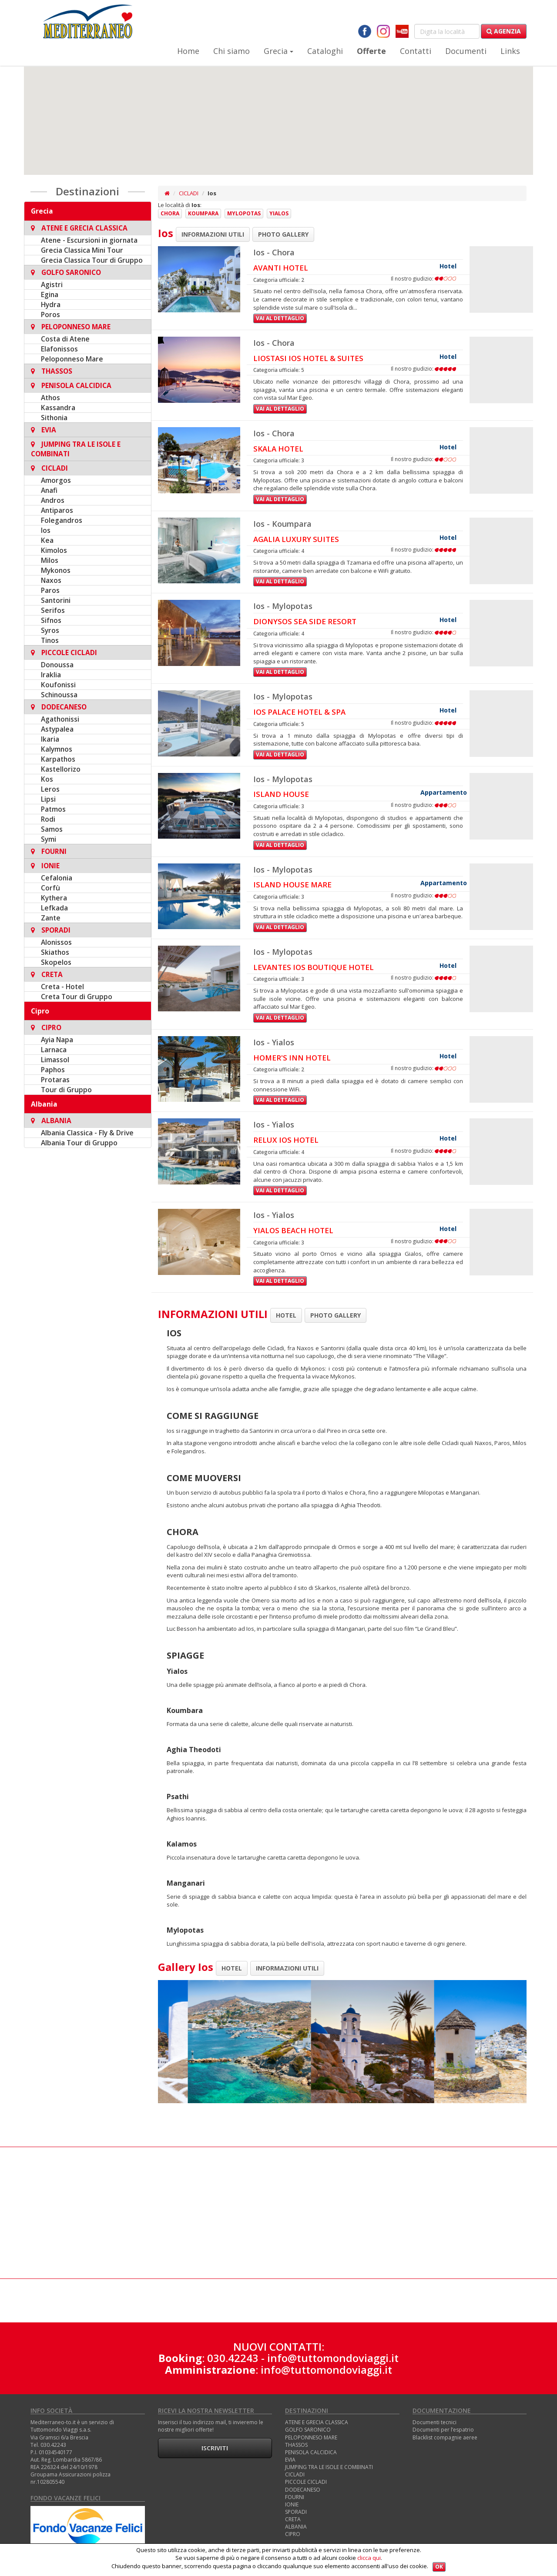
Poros (50, 314)
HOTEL (286, 1315)
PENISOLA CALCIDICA (311, 2452)
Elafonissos (59, 349)
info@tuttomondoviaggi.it (333, 2358)
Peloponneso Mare (72, 359)
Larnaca (54, 1049)
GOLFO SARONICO (308, 2429)
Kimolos (54, 550)
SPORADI (296, 2512)
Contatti (415, 51)
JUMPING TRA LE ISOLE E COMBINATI (329, 2467)
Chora (170, 213)
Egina (49, 294)
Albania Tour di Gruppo (79, 1142)
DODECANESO (302, 2489)
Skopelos (56, 962)
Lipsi (48, 799)
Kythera (54, 898)
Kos (47, 779)
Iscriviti (214, 2448)
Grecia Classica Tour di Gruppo (92, 260)
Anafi (49, 490)
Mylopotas (244, 213)
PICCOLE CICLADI (306, 2482)
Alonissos (56, 942)
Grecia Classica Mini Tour (82, 250)
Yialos (279, 213)
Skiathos (55, 952)
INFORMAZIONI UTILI (212, 234)
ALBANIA (296, 2526)
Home (188, 51)
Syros (50, 630)
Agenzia (504, 31)
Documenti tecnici (434, 2422)
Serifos (53, 610)
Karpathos (58, 759)
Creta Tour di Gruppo (76, 996)
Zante (50, 918)
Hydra (50, 304)
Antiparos (57, 510)
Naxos (51, 580)
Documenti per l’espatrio (443, 2429)
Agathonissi (60, 719)
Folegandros (61, 520)
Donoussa (57, 664)
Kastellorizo (61, 769)
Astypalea (57, 729)
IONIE (292, 2504)
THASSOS (296, 2445)
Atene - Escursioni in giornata (89, 240)
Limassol (55, 1059)
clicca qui (369, 2558)
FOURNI (294, 2497)
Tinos (50, 640)
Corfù (50, 888)
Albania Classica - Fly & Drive (87, 1132)
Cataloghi (325, 51)
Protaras (55, 1079)
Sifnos (51, 620)
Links (510, 51)
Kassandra (58, 407)
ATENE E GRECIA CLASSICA (316, 2422)
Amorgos (56, 480)
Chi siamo (231, 51)
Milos (49, 560)
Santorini (55, 600)
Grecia (278, 51)
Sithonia (54, 417)
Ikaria (50, 739)
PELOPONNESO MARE (311, 2437)
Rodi (48, 819)
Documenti (466, 51)
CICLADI (188, 193)
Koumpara (203, 213)
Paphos (53, 1069)
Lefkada (54, 908)
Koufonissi (58, 684)
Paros (50, 590)
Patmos (53, 809)
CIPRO (292, 2534)
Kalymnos (56, 749)
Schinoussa (59, 694)
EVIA (290, 2459)
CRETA (293, 2519)
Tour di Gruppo (66, 1089)
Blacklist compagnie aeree (445, 2437)
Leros (50, 789)
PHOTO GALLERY (283, 234)
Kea (47, 540)
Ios (45, 530)
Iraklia (51, 674)
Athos (50, 397)
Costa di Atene (65, 339)
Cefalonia (56, 878)
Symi (48, 839)
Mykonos (55, 570)
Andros (52, 500)
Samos (52, 829)
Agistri (52, 284)
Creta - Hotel (62, 986)
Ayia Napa (57, 1039)
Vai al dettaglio (280, 318)
